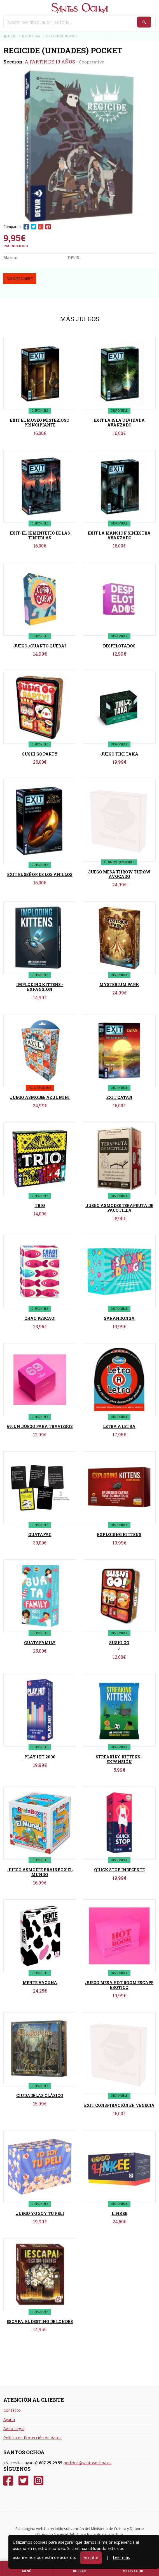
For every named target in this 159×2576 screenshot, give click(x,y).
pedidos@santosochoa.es (87, 2462)
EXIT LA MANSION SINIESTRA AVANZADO (119, 535)
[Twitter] (23, 2480)
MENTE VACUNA (40, 1982)
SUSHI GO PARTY (40, 754)
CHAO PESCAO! (39, 1318)
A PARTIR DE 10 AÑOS (50, 61)
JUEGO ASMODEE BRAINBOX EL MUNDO (40, 1872)
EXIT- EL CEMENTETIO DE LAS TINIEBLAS (40, 535)
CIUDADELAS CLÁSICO (39, 2095)
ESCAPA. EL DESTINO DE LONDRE (40, 2321)
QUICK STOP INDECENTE (119, 1869)
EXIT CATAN (119, 1097)
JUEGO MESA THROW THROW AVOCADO (119, 874)
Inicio (10, 36)
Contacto (12, 2410)
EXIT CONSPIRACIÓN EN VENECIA (119, 2105)
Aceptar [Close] (91, 2557)
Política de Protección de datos (32, 2437)
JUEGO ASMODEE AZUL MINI (40, 1097)
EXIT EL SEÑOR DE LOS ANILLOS (40, 874)
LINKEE (119, 2213)
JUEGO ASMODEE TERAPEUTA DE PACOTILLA (119, 1208)
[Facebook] (8, 2480)
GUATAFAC (40, 1534)
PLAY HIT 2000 (39, 1757)
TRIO (40, 1205)
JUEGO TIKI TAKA (119, 754)
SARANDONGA (119, 1318)
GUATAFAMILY (40, 1642)
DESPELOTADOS (119, 646)
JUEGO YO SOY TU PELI (40, 2213)
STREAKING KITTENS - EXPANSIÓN (119, 1759)
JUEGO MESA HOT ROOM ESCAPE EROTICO (119, 1985)
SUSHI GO (119, 1642)
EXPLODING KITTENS (119, 1534)
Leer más (121, 2557)
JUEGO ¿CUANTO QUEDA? (39, 646)
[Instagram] (38, 2480)
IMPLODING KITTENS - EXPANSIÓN (39, 987)
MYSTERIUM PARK (119, 984)
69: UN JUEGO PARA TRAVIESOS (40, 1426)
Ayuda (9, 2419)
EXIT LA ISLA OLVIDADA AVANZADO (119, 422)
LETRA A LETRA (119, 1426)
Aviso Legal (13, 2428)
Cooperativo (91, 62)
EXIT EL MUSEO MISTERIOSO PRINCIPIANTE (39, 422)
